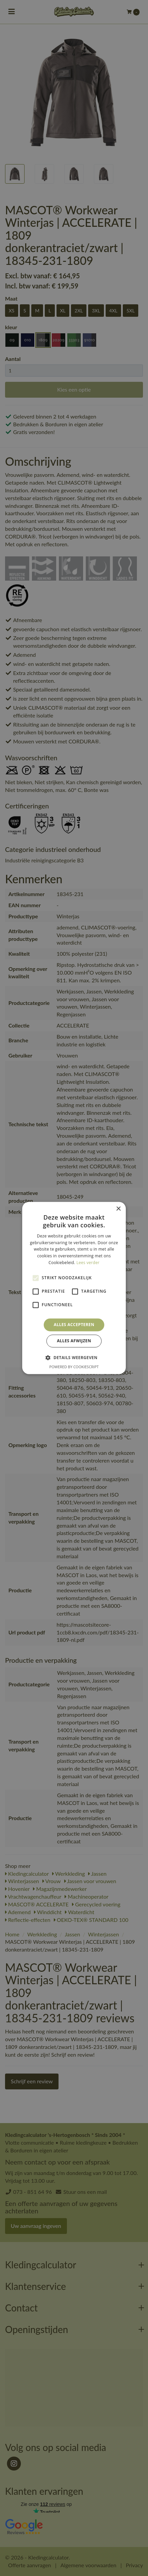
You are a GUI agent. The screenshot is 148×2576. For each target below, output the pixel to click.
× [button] (118, 1209)
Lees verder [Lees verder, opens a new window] (88, 1262)
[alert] (74, 1288)
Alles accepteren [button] (74, 1324)
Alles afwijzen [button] (74, 1341)
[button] (73, 1357)
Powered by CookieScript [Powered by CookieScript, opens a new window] (74, 1367)
